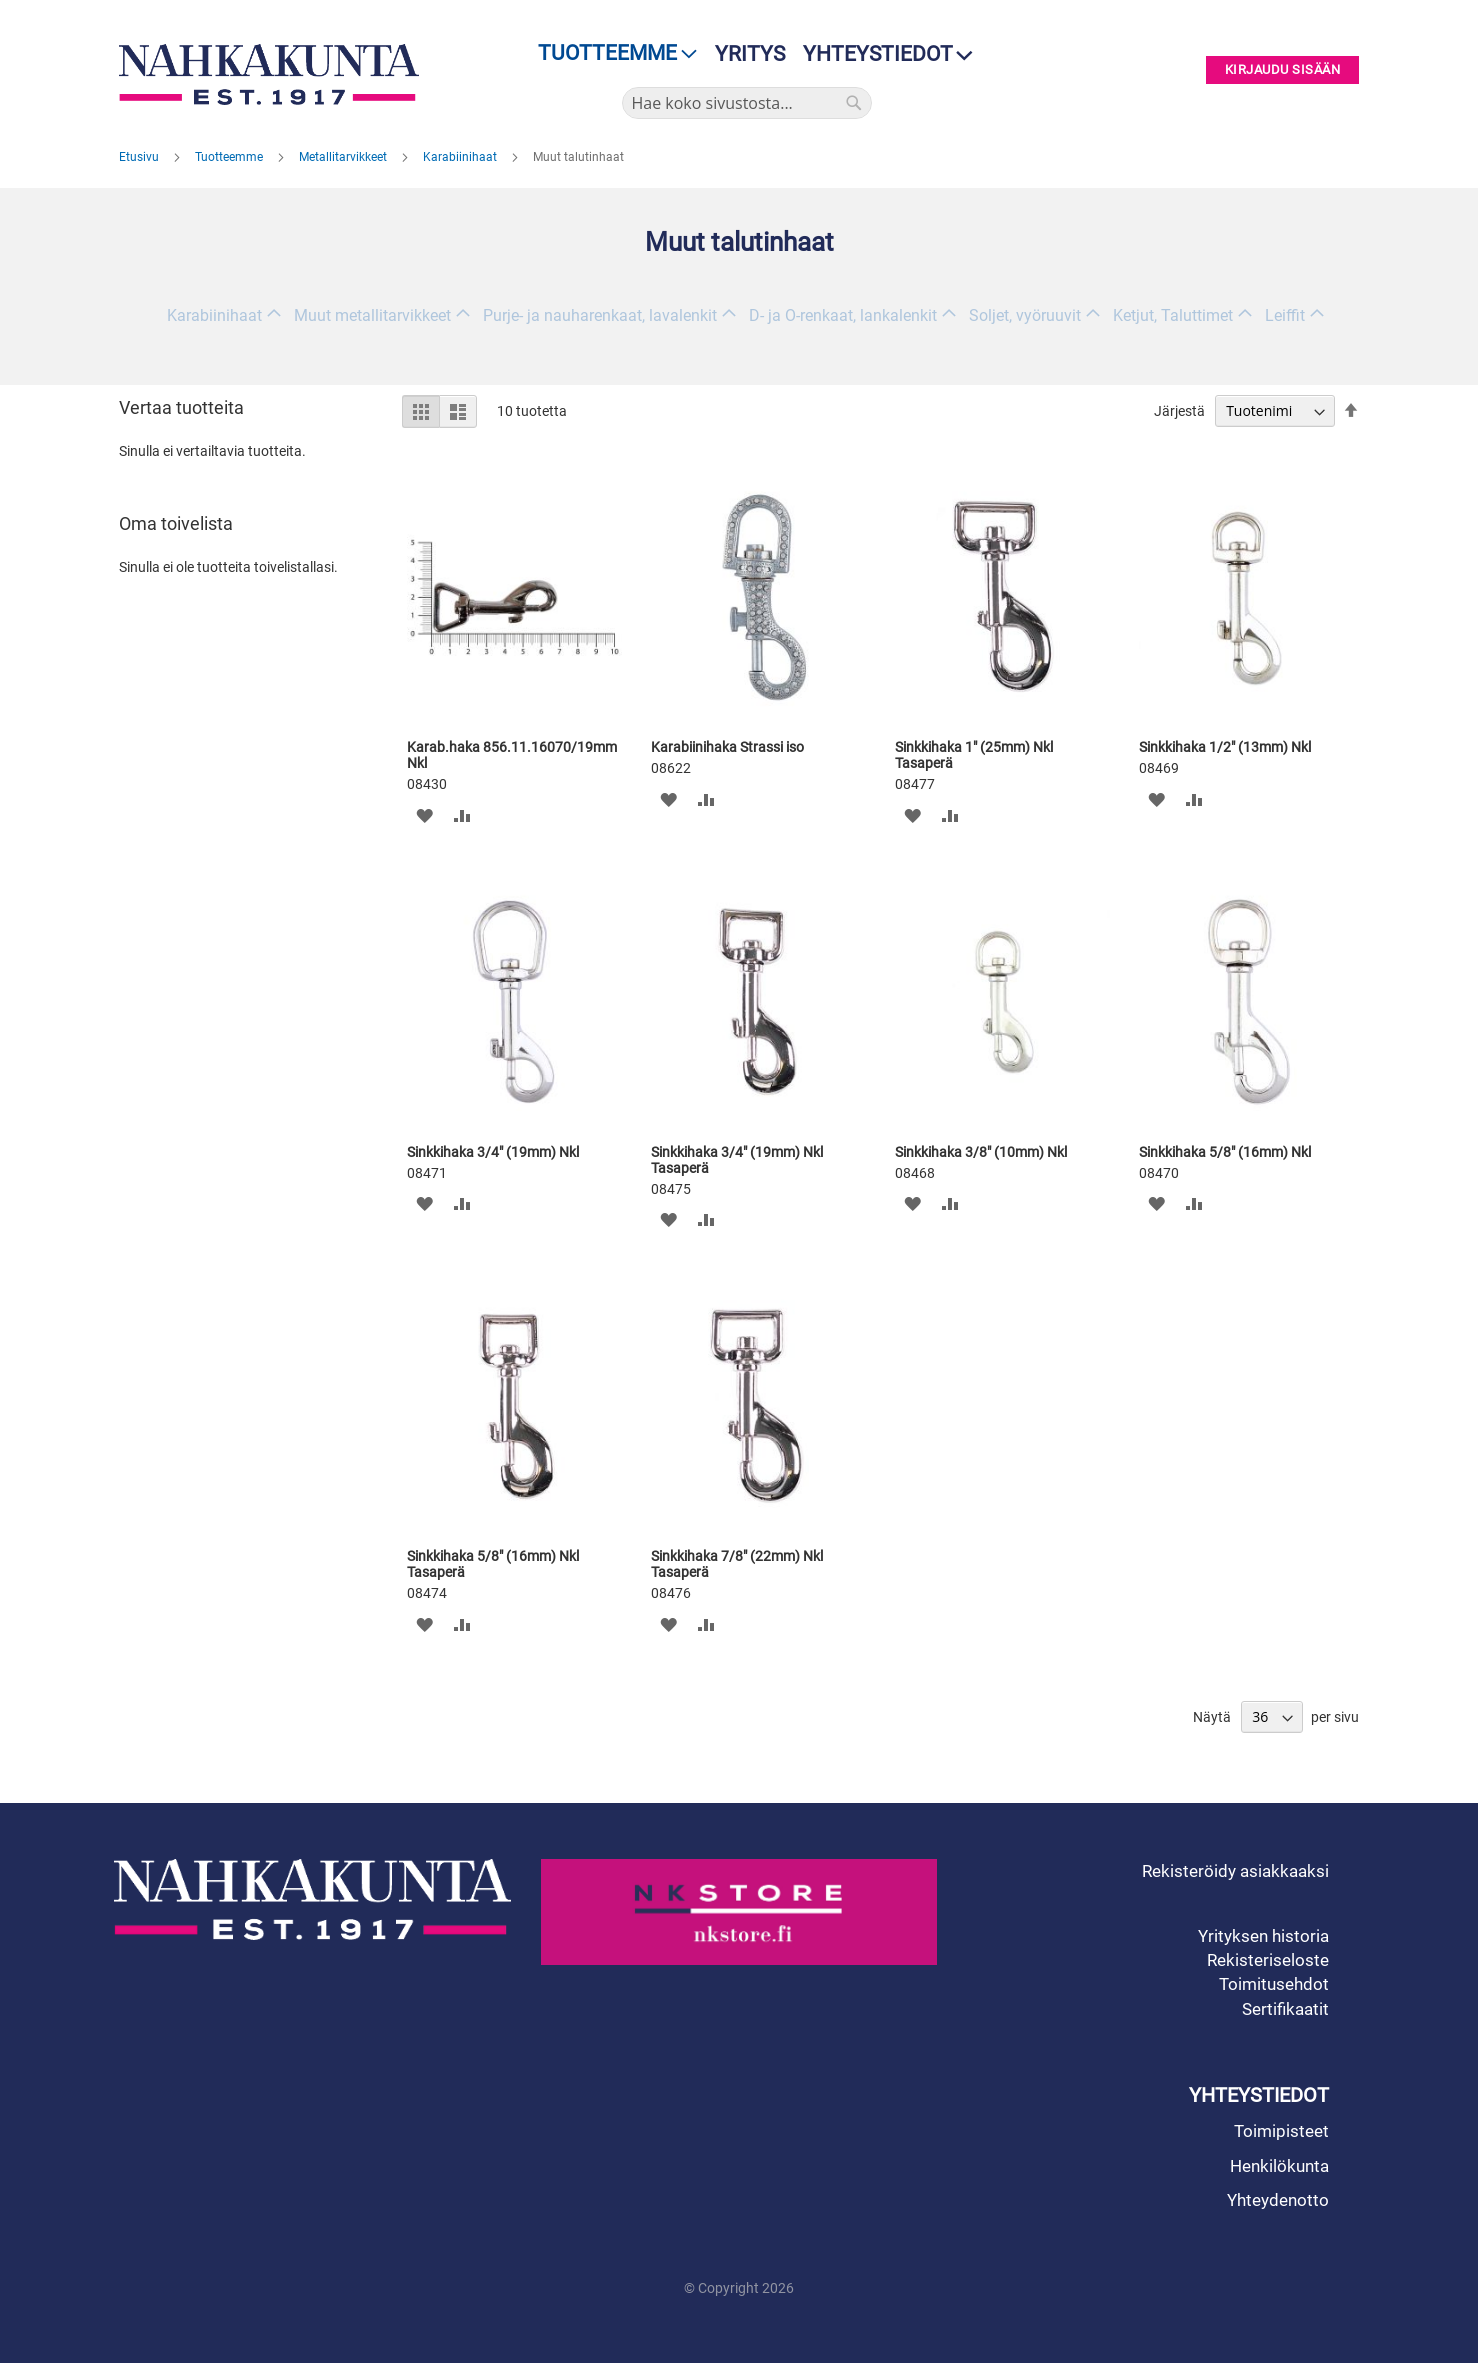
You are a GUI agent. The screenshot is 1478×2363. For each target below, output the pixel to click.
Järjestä (1179, 411)
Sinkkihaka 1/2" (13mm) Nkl (1225, 747)
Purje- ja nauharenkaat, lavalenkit (600, 315)
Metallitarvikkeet (344, 157)
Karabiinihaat (461, 157)
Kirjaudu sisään (1283, 70)
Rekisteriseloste (1268, 1960)
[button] (424, 814)
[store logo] (274, 74)
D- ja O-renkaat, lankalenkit (843, 315)
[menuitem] (611, 53)
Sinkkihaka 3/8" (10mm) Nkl (981, 1152)
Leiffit (1285, 315)
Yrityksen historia (1263, 1936)
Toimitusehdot (1274, 1984)
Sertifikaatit (1285, 2009)
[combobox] (747, 103)
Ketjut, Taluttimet (1173, 315)
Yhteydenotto (1278, 2200)
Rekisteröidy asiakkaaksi (1235, 1871)
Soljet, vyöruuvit (1025, 315)
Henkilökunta (1279, 2166)
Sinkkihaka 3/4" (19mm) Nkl (493, 1152)
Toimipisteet (1281, 2131)
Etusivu (140, 157)
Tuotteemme (230, 157)
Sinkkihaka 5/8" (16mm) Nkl (1225, 1152)
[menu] (611, 53)
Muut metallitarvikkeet (372, 315)
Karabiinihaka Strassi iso (727, 747)
